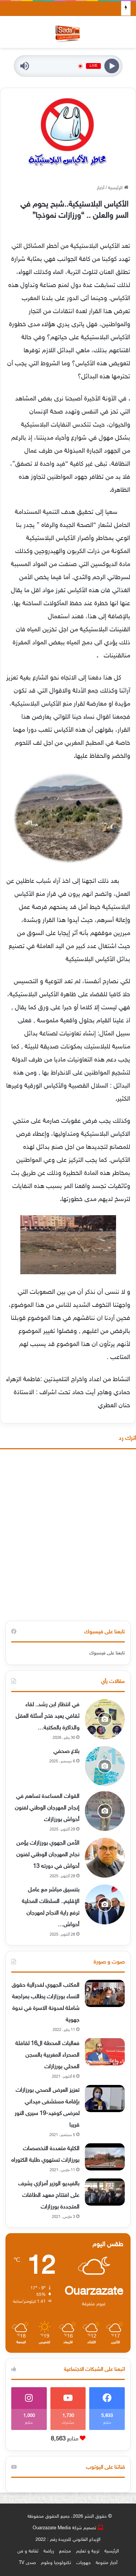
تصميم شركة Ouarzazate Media (64, 2528)
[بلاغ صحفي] (105, 1766)
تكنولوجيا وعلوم (56, 2563)
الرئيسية (118, 188)
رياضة (49, 2551)
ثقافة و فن (27, 2551)
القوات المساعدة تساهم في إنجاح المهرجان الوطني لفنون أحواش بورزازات (47, 1808)
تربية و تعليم (87, 2551)
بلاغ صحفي (66, 1751)
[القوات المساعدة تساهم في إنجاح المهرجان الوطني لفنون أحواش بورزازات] (105, 1811)
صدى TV (27, 2563)
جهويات (83, 2563)
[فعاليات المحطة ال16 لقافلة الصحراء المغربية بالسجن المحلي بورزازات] (105, 2051)
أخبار (100, 188)
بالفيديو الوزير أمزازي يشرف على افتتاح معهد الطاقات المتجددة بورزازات (48, 2196)
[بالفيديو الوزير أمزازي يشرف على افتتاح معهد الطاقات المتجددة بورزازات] (105, 2192)
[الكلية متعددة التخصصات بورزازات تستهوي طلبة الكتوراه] (105, 2156)
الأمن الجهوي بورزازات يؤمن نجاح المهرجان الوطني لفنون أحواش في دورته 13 (47, 1855)
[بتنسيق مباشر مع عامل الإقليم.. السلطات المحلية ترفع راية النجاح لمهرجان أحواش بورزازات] (105, 1904)
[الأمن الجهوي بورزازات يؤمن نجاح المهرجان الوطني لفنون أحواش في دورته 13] (105, 1858)
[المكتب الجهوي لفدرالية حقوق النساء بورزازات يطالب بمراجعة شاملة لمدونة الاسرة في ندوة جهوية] (105, 1993)
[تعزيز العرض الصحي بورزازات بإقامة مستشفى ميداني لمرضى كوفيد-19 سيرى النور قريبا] (105, 2098)
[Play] (111, 66)
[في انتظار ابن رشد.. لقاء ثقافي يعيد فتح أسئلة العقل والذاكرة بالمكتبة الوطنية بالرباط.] (105, 1719)
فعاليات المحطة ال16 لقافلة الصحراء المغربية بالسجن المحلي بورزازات (47, 2055)
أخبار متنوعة (107, 2563)
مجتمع (65, 2551)
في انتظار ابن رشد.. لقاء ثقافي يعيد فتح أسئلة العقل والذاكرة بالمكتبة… (47, 1717)
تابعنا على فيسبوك (107, 1653)
